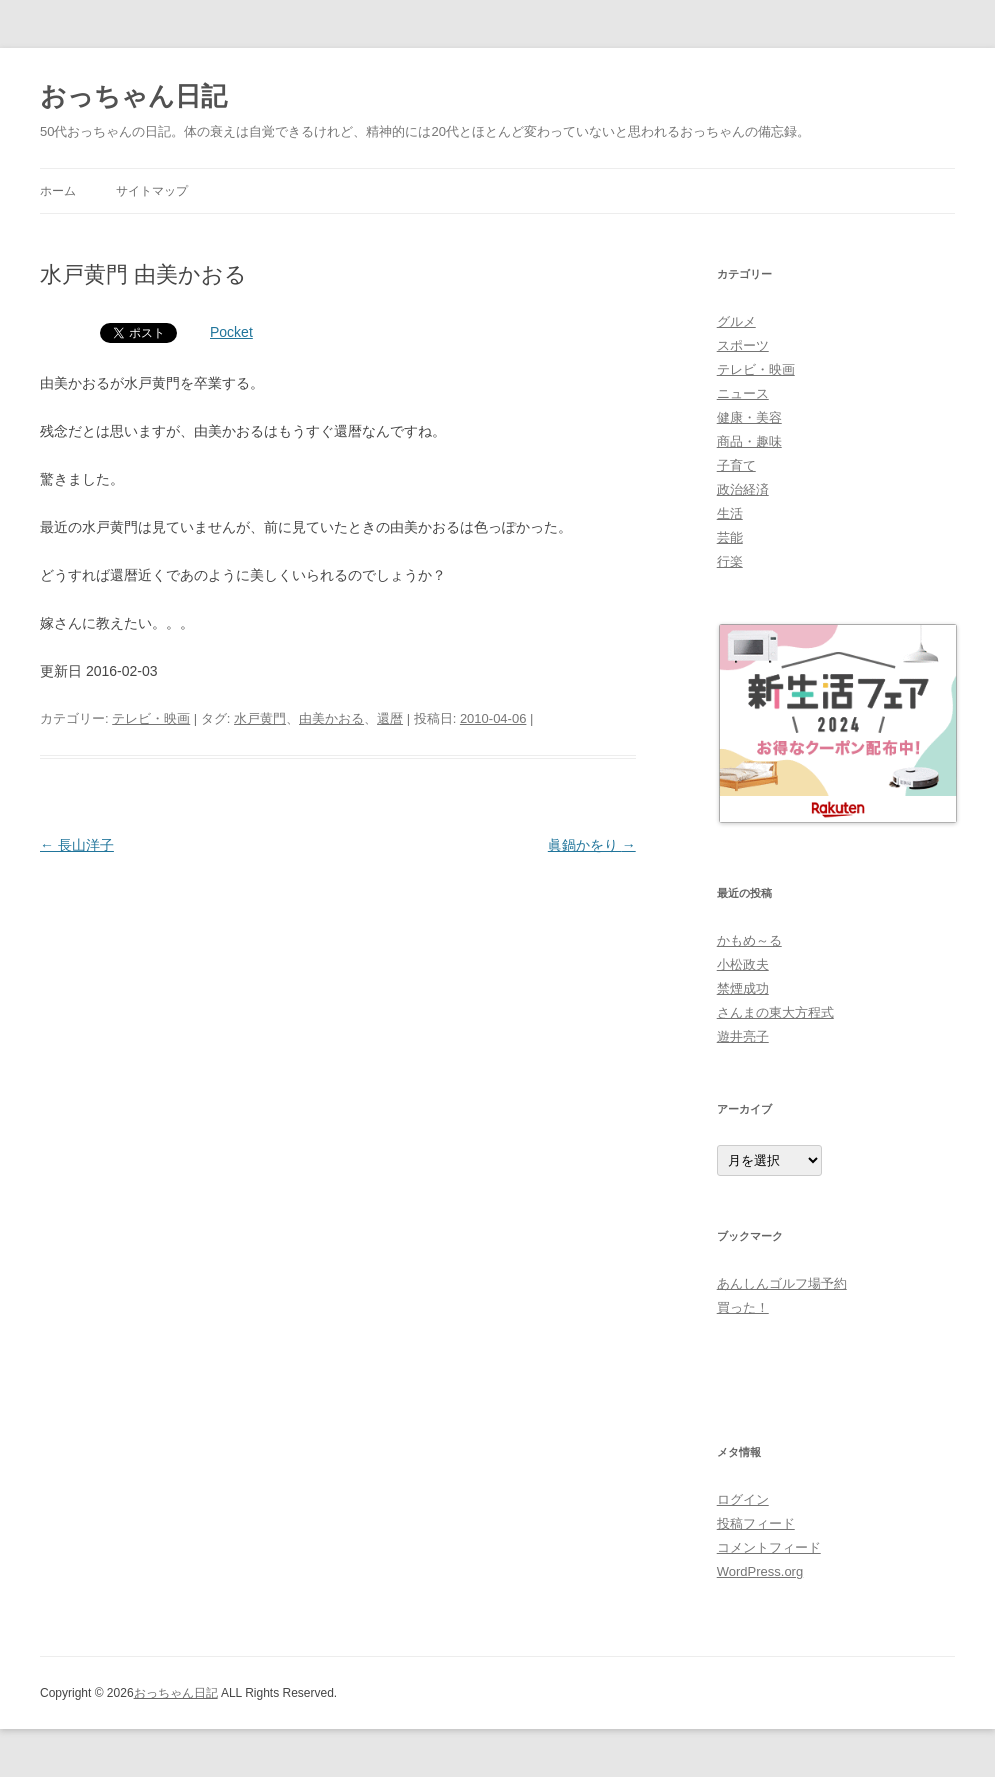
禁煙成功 (743, 988)
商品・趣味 (749, 441)
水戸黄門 (260, 718)
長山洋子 (77, 845)
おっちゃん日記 (133, 96)
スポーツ (743, 345)
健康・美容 (749, 417)
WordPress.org (760, 1571)
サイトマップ (152, 191)
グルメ (736, 321)
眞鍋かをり (592, 845)
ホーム (58, 191)
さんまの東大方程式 (775, 1012)
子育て (736, 465)
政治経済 (743, 489)
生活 (730, 513)
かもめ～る (749, 940)
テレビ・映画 (151, 718)
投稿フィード (756, 1523)
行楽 (730, 561)
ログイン (743, 1499)
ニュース (743, 393)
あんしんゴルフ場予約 (782, 1283)
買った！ (743, 1307)
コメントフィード (769, 1547)
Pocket (231, 332)
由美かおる (331, 718)
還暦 (390, 718)
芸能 (730, 537)
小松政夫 (743, 964)
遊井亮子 (743, 1036)
